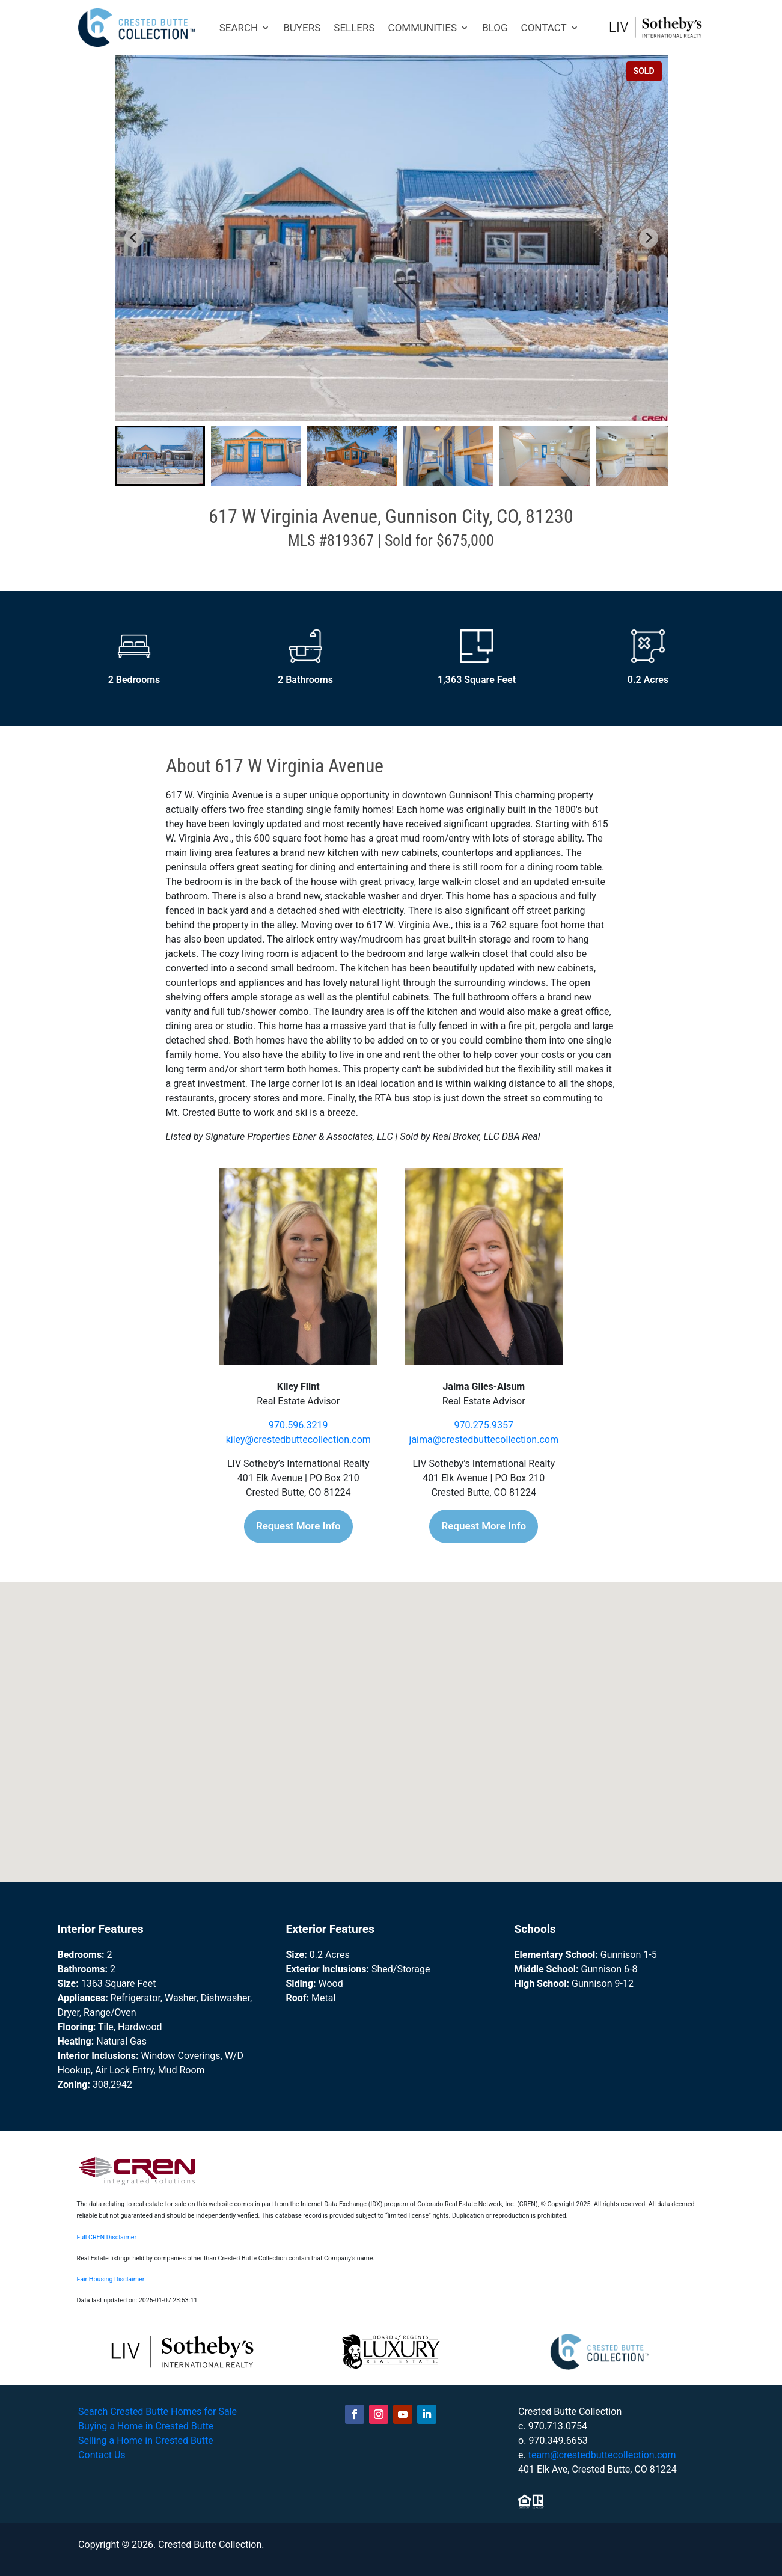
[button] (160, 456)
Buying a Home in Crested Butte (145, 2426)
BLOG (494, 28)
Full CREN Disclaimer (107, 2237)
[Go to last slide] (134, 238)
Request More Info (298, 1526)
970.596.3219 (298, 1425)
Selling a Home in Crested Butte (145, 2440)
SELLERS (354, 28)
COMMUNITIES (422, 28)
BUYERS (301, 28)
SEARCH (238, 28)
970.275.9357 (483, 1425)
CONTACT (544, 28)
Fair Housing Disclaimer (111, 2279)
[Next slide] (648, 238)
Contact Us (102, 2455)
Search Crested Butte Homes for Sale (157, 2411)
